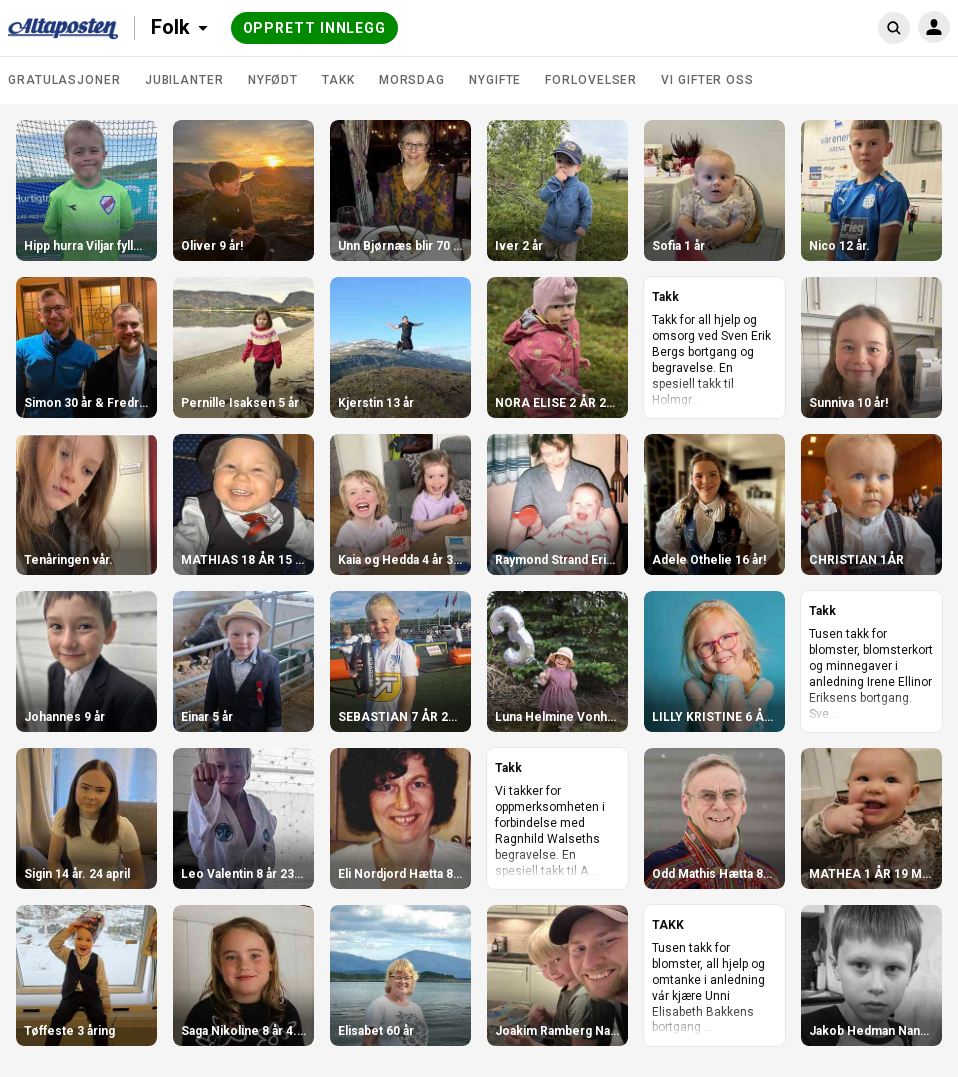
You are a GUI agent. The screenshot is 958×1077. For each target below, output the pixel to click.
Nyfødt (273, 80)
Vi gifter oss (707, 80)
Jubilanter (184, 80)
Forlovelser (591, 80)
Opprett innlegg (315, 28)
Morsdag (412, 80)
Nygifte (495, 80)
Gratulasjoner (64, 80)
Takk (338, 80)
